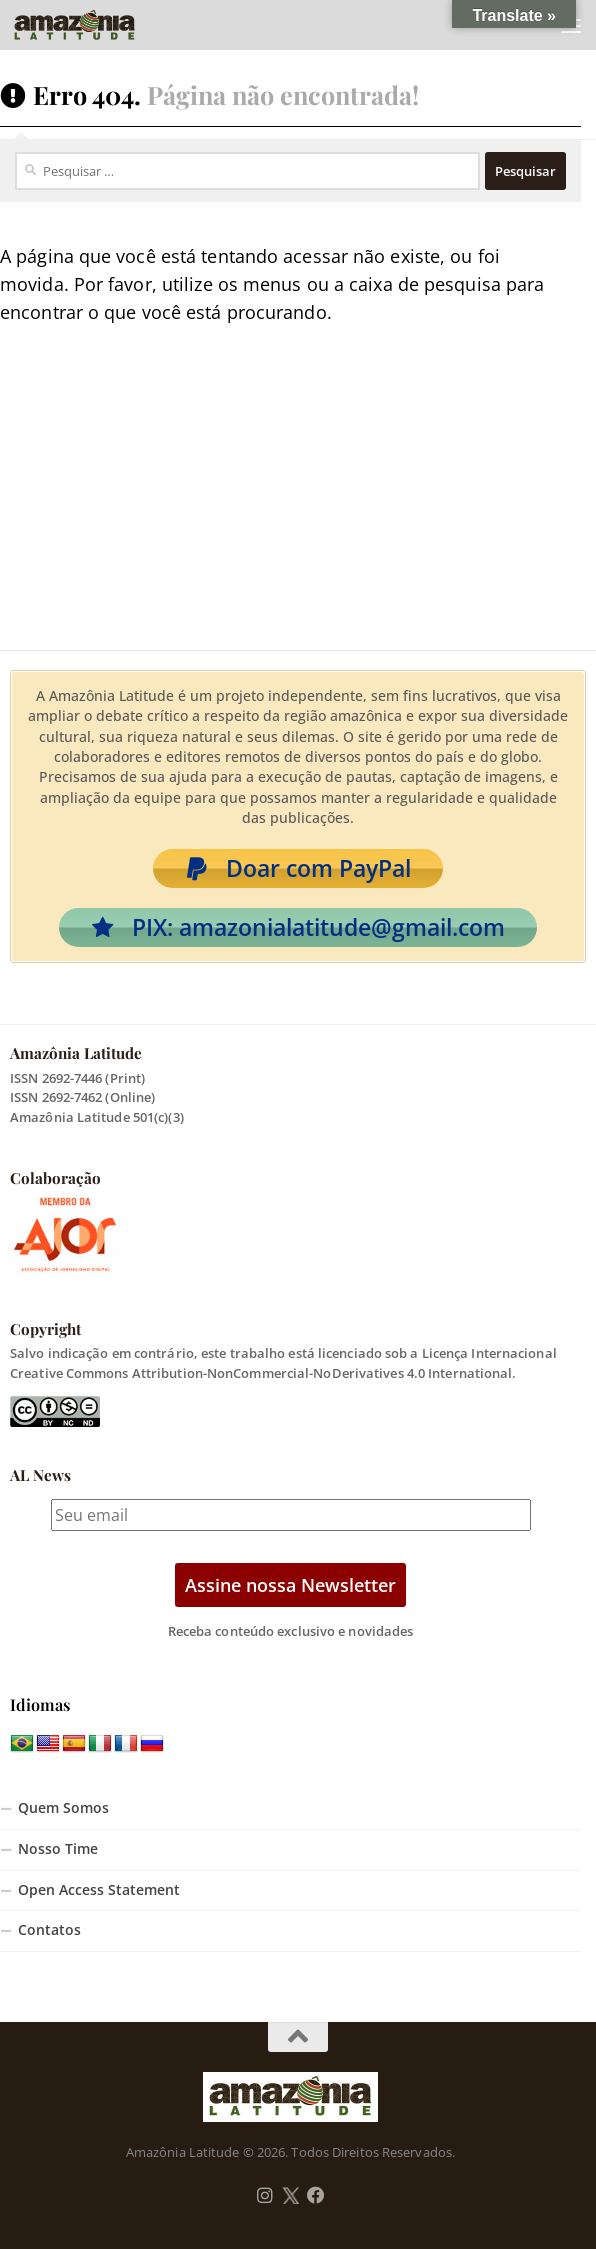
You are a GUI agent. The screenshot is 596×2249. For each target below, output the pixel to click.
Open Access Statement (99, 1890)
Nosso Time (58, 1849)
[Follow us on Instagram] (265, 2196)
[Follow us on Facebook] (316, 2196)
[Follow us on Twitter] (290, 2196)
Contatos (49, 1930)
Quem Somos (63, 1808)
